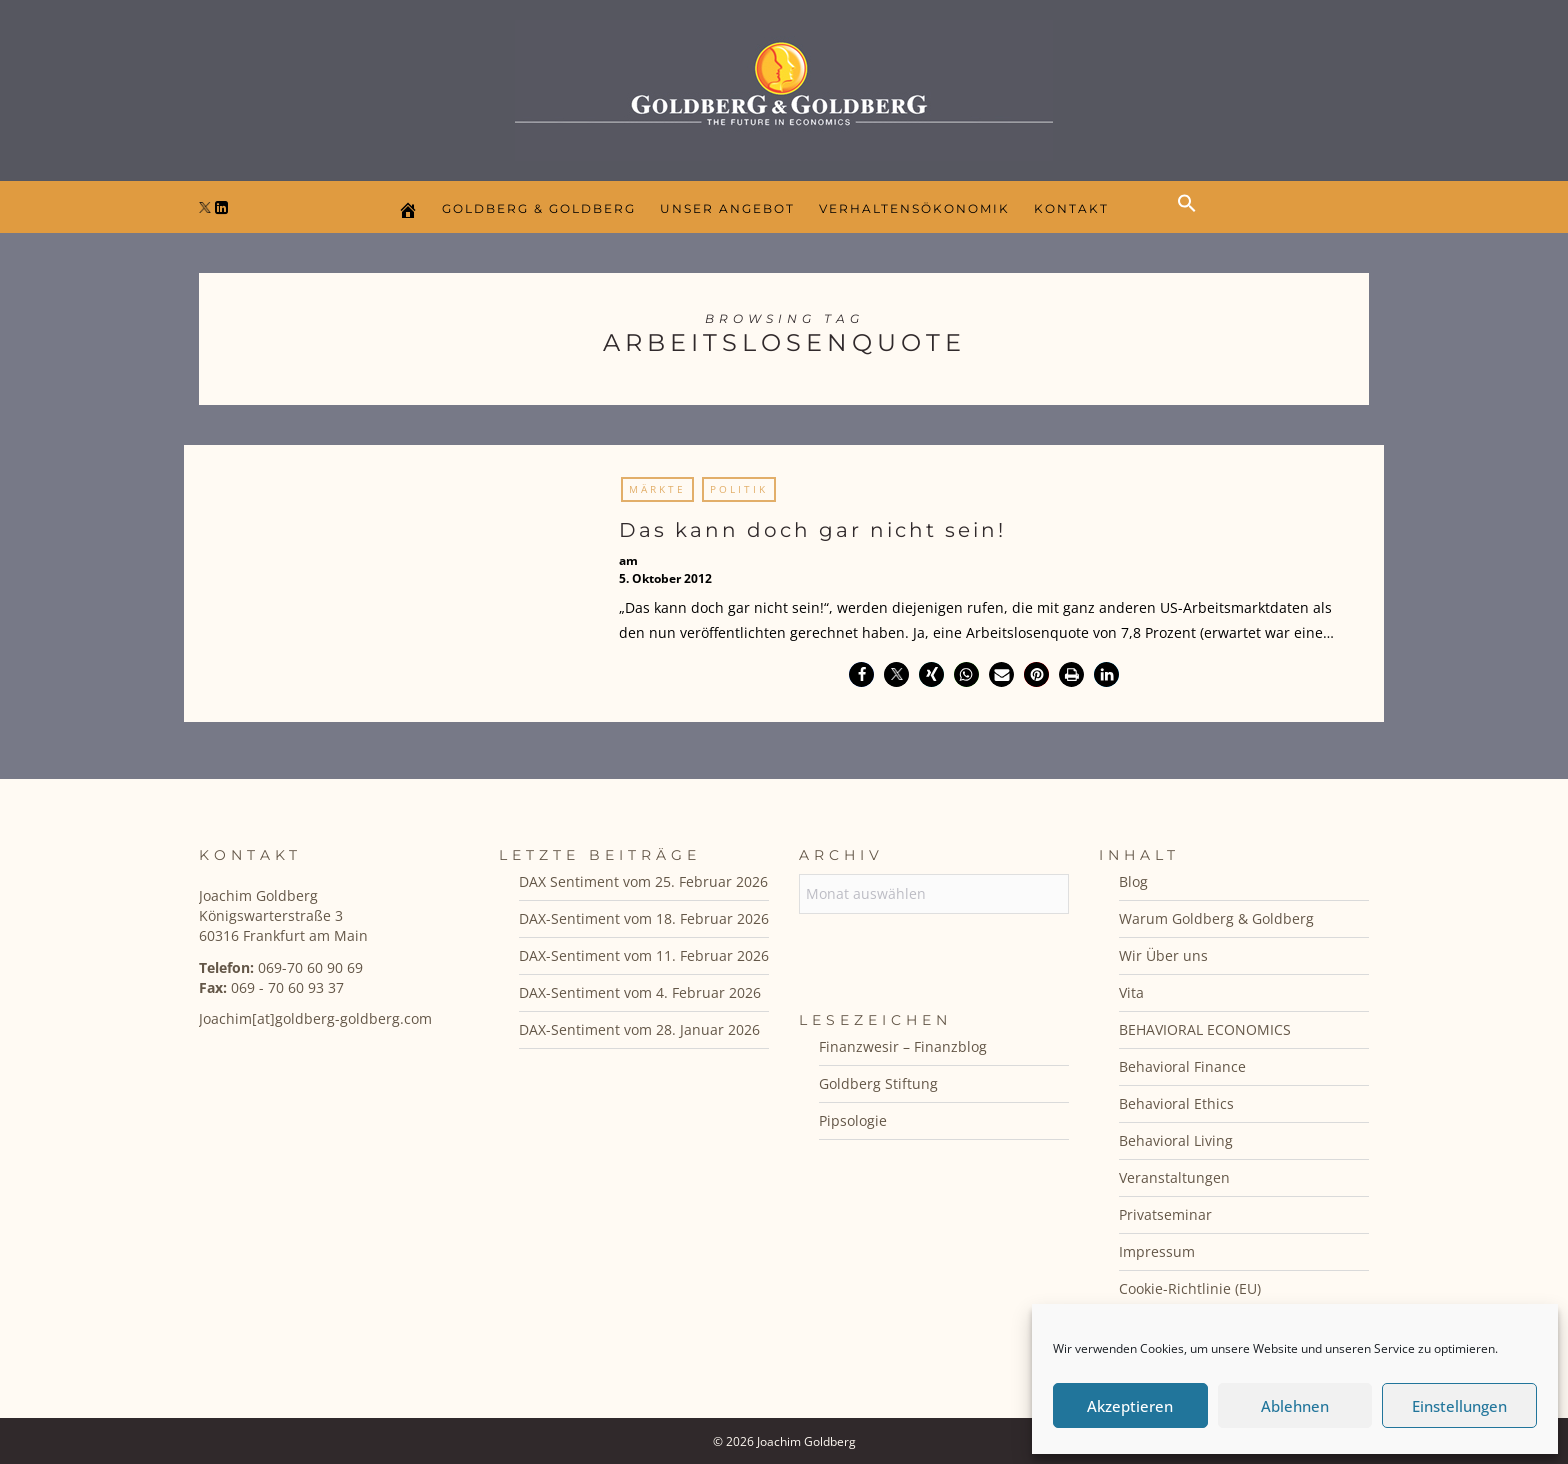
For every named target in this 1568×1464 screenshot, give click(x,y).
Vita (1131, 992)
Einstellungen (1459, 1406)
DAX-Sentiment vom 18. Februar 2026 (644, 918)
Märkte (657, 489)
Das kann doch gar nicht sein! (812, 530)
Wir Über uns (1163, 955)
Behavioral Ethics (1176, 1103)
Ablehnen (1295, 1406)
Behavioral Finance (1182, 1066)
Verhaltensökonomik (914, 208)
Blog (1133, 881)
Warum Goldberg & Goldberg (1216, 918)
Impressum (1157, 1251)
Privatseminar (1165, 1214)
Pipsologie (853, 1120)
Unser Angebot (727, 208)
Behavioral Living (1176, 1140)
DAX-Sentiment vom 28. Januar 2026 (639, 1029)
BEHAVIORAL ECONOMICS (1205, 1029)
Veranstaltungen (1174, 1177)
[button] (1192, 220)
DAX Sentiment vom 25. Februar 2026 (643, 881)
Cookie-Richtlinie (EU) (1190, 1288)
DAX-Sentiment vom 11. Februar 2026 (644, 955)
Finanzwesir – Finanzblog (903, 1046)
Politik (739, 489)
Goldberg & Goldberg (539, 208)
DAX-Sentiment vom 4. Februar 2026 (640, 992)
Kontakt (1071, 208)
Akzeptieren (1130, 1406)
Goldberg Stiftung (878, 1083)
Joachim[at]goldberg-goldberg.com (315, 1018)
